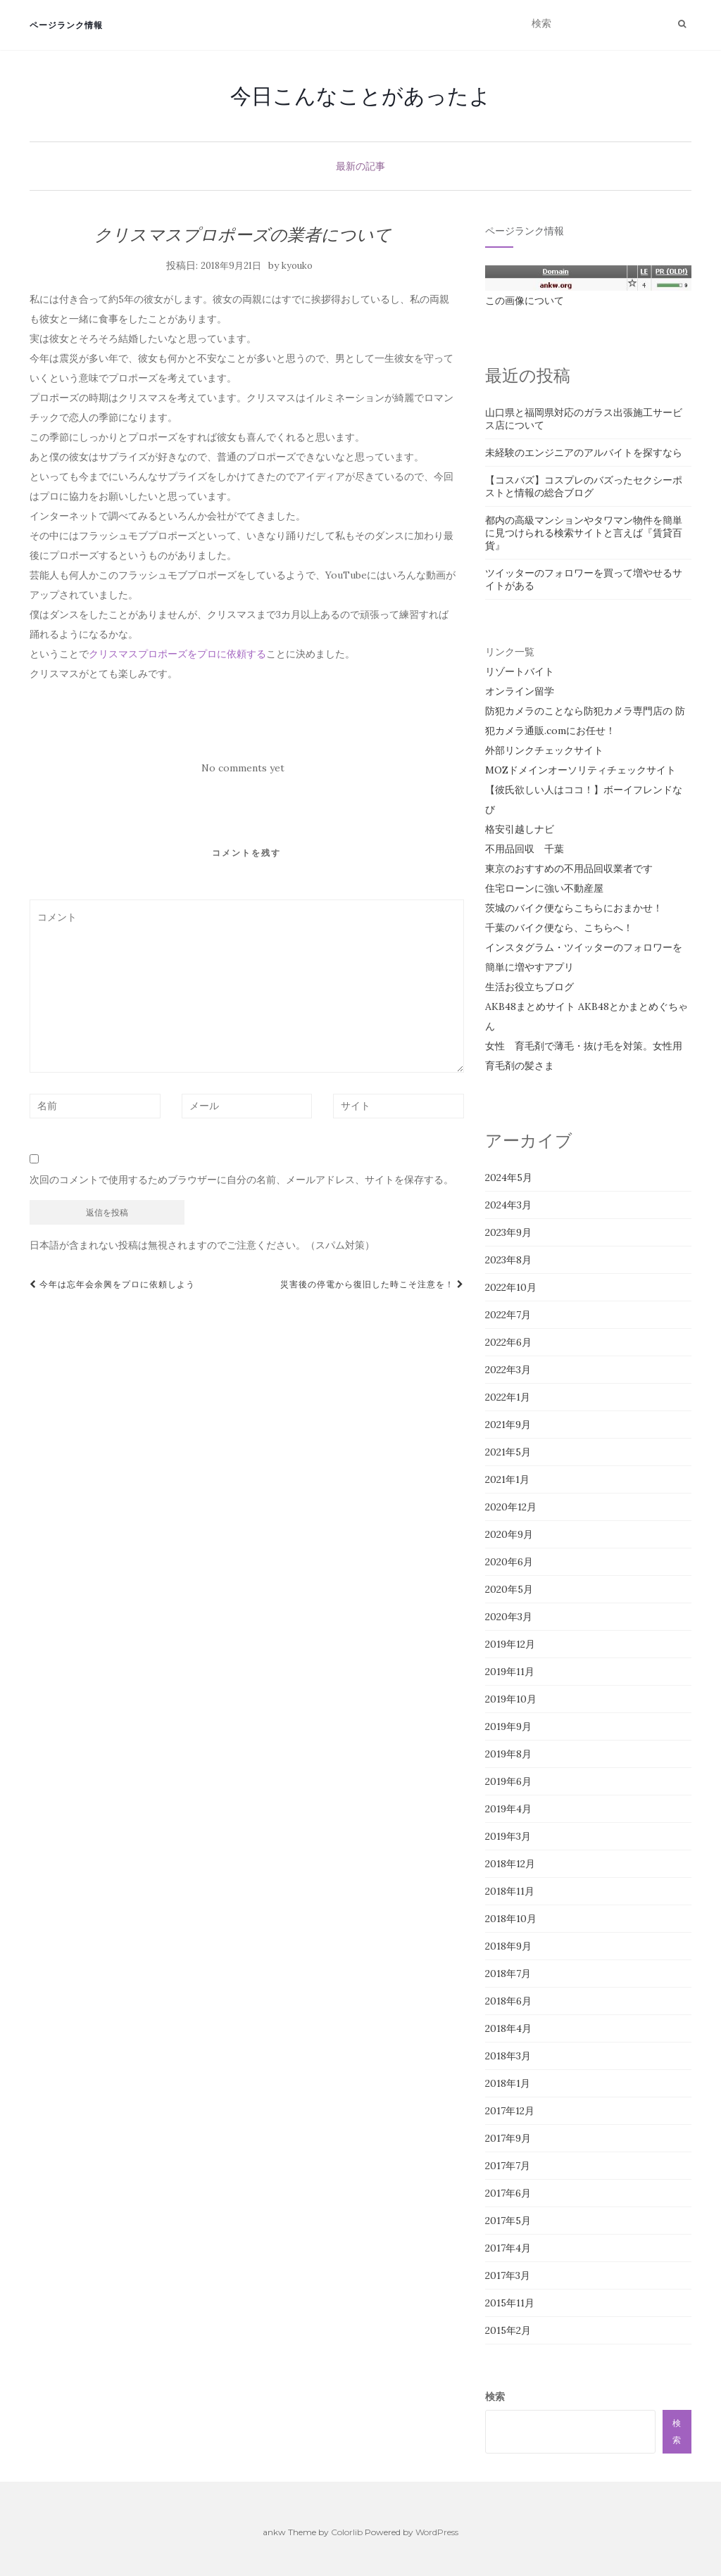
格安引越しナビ (519, 829)
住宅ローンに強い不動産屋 (544, 888)
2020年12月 (511, 1507)
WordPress (436, 2532)
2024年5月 (508, 1177)
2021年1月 (507, 1479)
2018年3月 (508, 2056)
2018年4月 (508, 2028)
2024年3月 (508, 1205)
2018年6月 (508, 2001)
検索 (495, 2396)
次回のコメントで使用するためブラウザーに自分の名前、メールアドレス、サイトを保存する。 (241, 1179)
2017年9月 (508, 2138)
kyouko (297, 266)
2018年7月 (508, 1973)
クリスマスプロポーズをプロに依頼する (177, 654)
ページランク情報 (66, 25)
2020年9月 (509, 1534)
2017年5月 (508, 2220)
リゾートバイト (519, 671)
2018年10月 (511, 1918)
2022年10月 (511, 1287)
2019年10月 (511, 1699)
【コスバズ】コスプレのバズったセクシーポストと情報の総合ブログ (583, 486)
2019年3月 (508, 1836)
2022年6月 (508, 1342)
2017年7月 (507, 2165)
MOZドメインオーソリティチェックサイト (580, 770)
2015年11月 (509, 2303)
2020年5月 (509, 1589)
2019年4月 (508, 1808)
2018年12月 (510, 1863)
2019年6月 (508, 1781)
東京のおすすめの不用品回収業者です (569, 868)
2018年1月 (507, 2083)
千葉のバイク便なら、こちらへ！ (559, 927)
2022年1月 (507, 1397)
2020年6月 (509, 1561)
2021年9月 (508, 1424)
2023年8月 (508, 1260)
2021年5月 (508, 1452)
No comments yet (242, 768)
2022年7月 (508, 1314)
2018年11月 (509, 1891)
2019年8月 (508, 1754)
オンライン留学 (519, 691)
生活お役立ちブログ (529, 986)
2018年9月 (508, 1946)
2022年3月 (508, 1369)
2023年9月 (508, 1232)
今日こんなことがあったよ (360, 95)
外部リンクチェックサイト (544, 750)
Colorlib (347, 2532)
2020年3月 (508, 1616)
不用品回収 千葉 (524, 848)
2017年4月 (508, 2248)
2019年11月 (509, 1671)
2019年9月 (508, 1726)
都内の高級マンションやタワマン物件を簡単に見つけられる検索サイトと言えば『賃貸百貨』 (583, 533)
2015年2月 (508, 2330)
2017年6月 (508, 2193)
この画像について (524, 300)
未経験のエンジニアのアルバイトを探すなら (583, 452)
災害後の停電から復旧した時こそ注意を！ (372, 1284)
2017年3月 (507, 2275)
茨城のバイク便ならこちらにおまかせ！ (574, 908)
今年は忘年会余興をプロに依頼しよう (112, 1284)
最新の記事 (360, 166)
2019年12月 (510, 1644)
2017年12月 (509, 2110)
